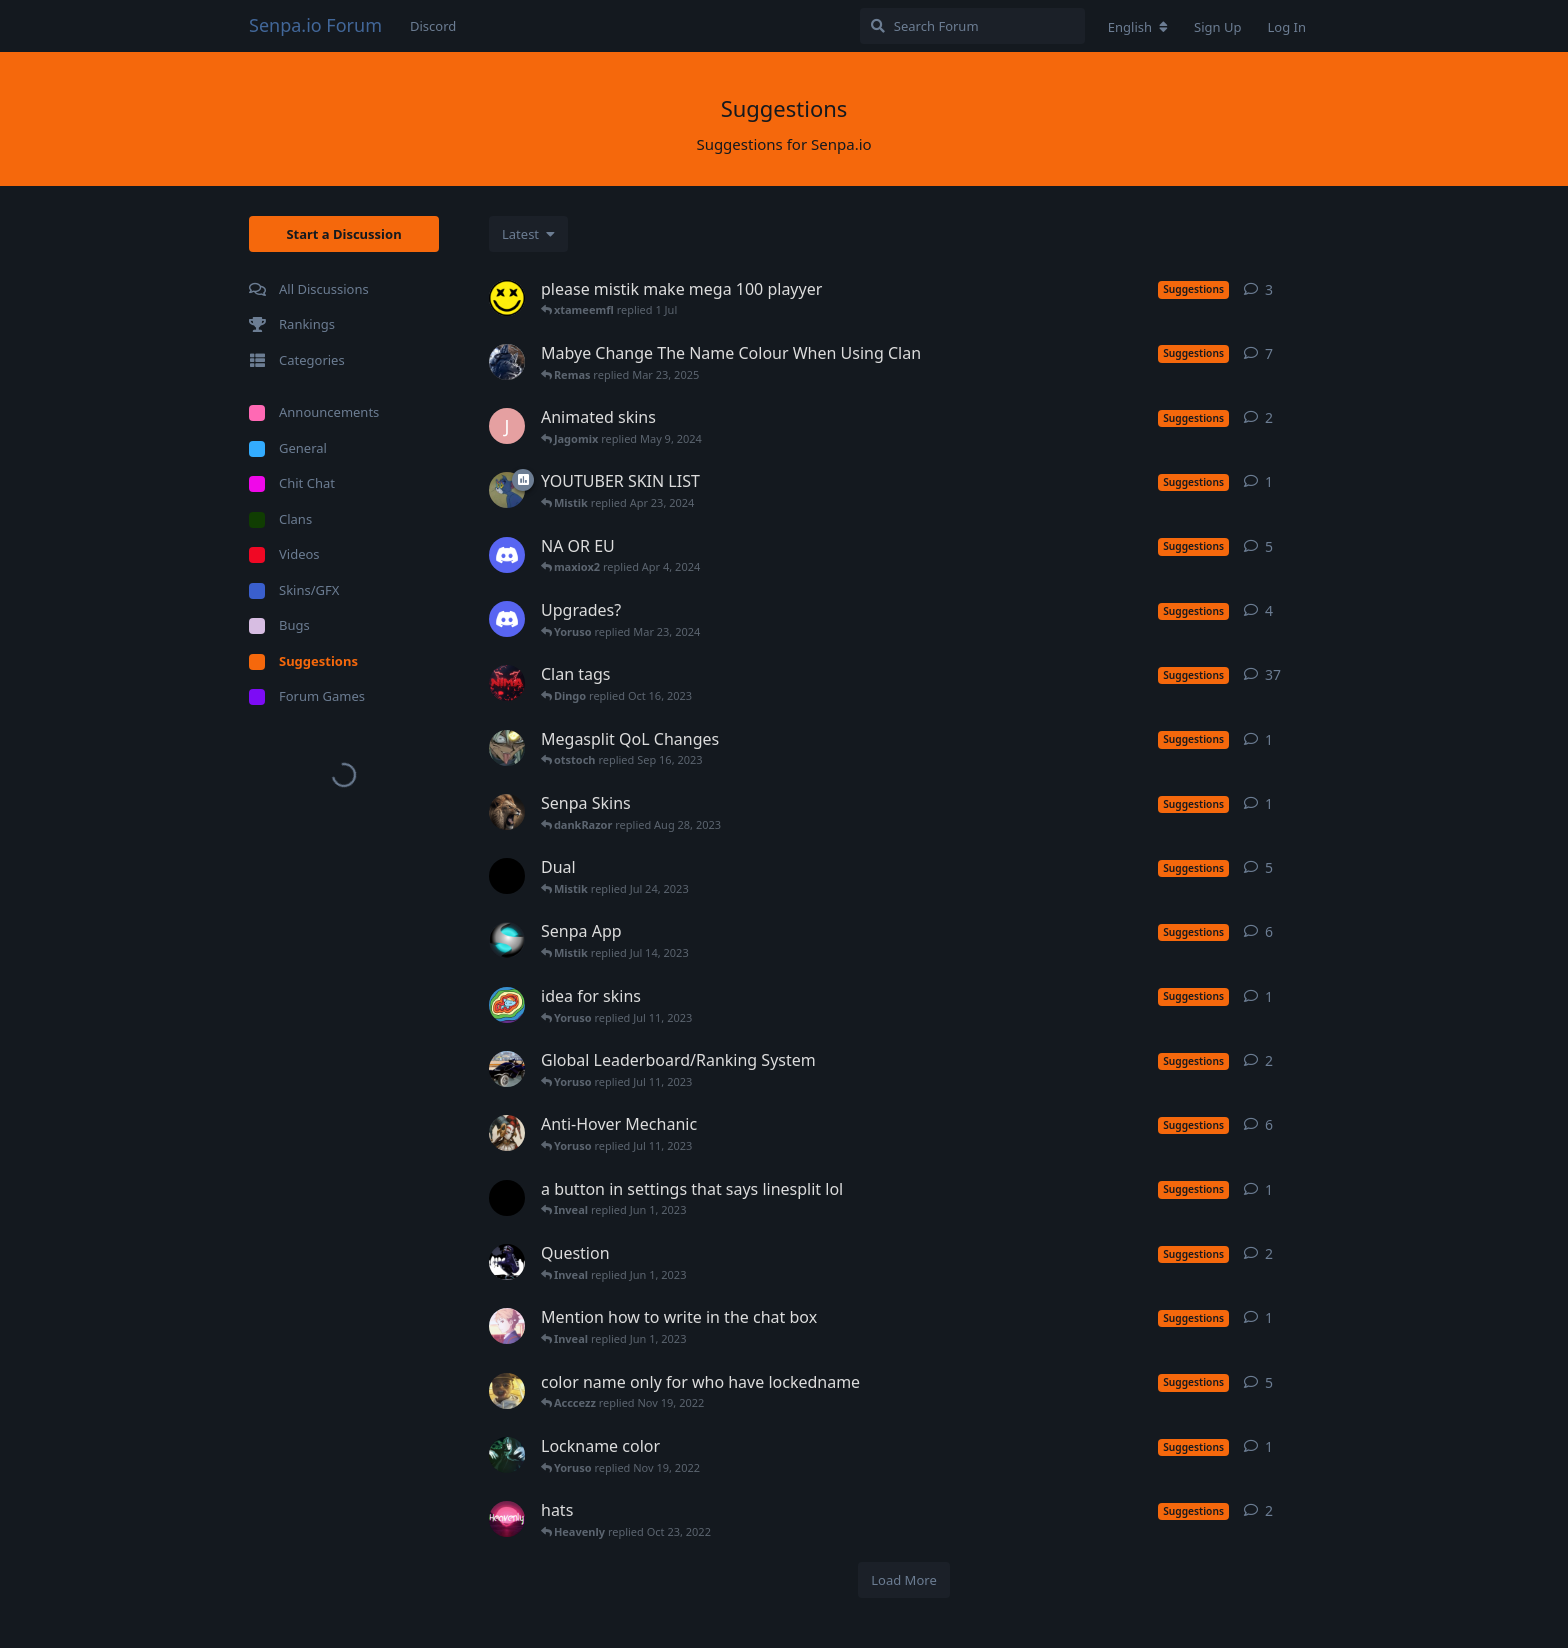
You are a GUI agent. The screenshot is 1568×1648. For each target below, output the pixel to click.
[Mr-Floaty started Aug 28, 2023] (507, 812)
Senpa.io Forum (315, 25)
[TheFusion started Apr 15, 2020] (507, 362)
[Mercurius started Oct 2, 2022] (507, 1455)
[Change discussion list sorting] (528, 234)
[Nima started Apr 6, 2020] (507, 683)
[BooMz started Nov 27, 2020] (507, 876)
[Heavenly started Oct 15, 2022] (507, 1519)
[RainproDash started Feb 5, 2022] (507, 1005)
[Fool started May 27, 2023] (507, 1133)
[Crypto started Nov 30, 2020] (507, 490)
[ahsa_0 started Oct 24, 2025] (507, 298)
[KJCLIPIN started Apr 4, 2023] (507, 1262)
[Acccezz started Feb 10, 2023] (507, 1069)
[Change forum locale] (1138, 27)
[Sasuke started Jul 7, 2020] (507, 1391)
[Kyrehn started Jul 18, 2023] (507, 748)
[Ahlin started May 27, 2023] (507, 1326)
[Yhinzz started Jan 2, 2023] (507, 1198)
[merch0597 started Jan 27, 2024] (507, 555)
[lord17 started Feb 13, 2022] (507, 940)
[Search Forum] (972, 26)
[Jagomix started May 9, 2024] (507, 426)
